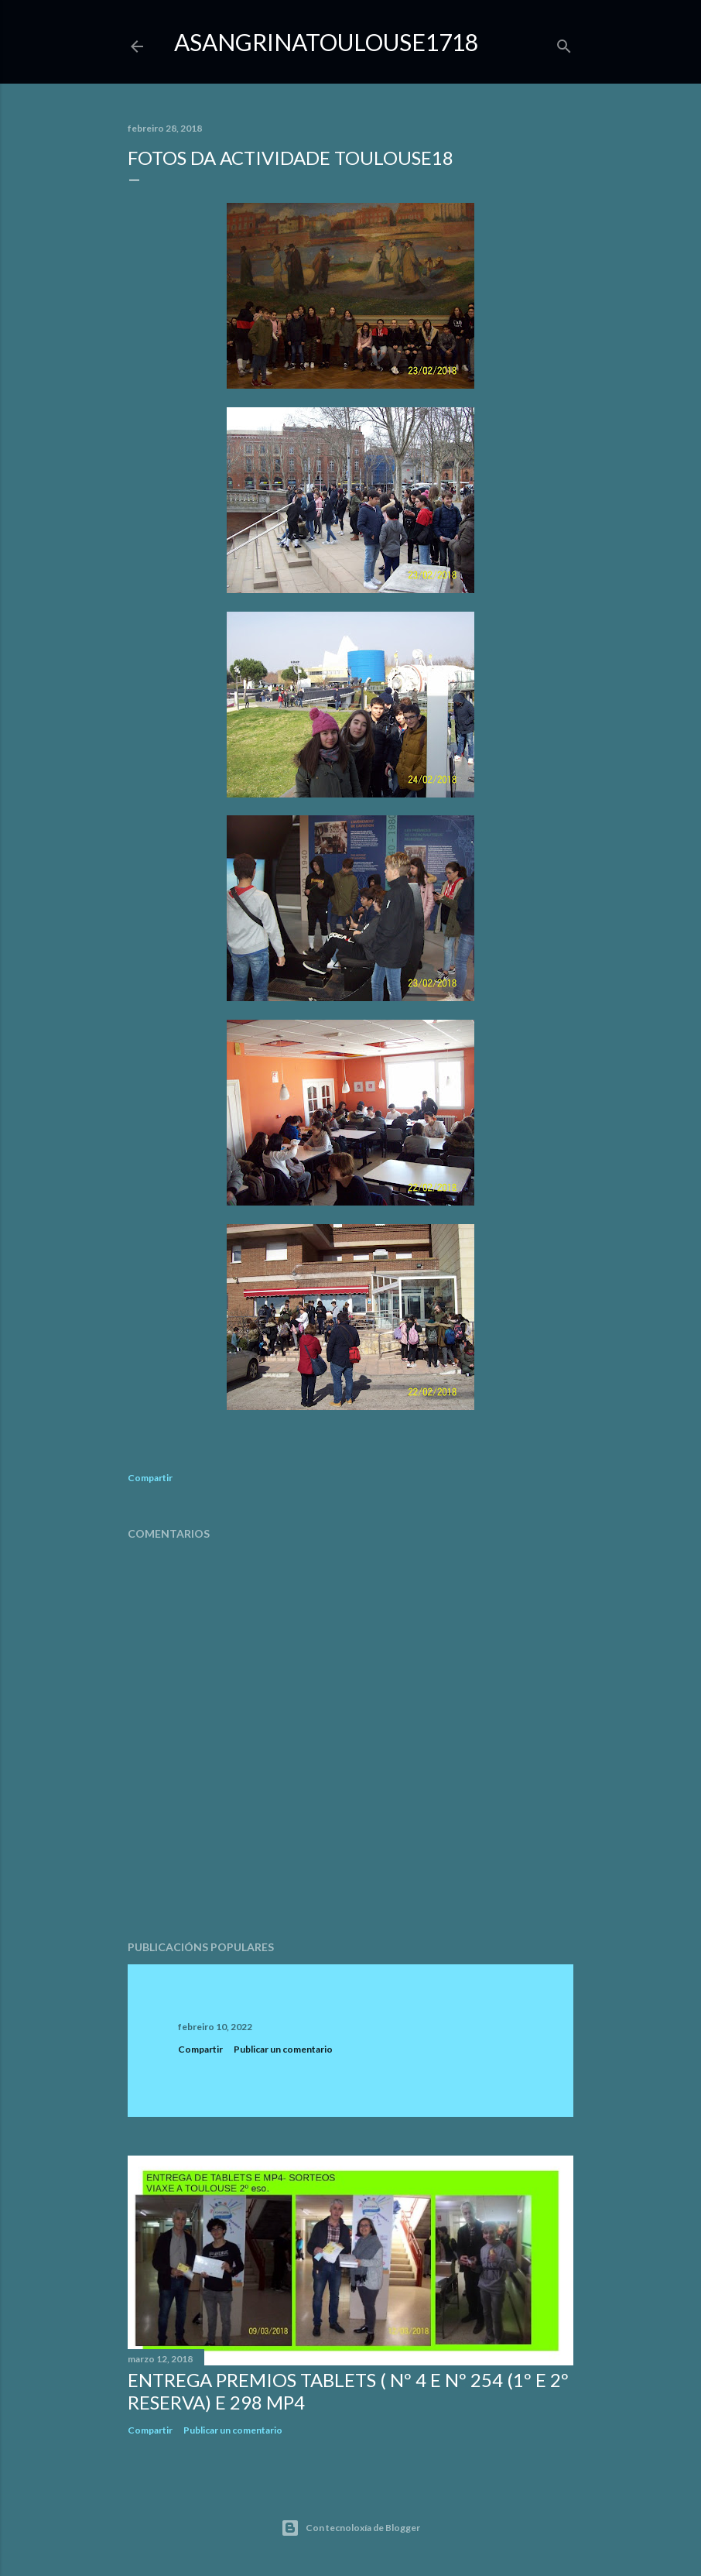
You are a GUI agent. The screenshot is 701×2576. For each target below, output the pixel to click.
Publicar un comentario (283, 2049)
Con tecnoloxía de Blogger (350, 2528)
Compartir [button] (150, 1478)
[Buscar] (564, 43)
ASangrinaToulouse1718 (326, 42)
